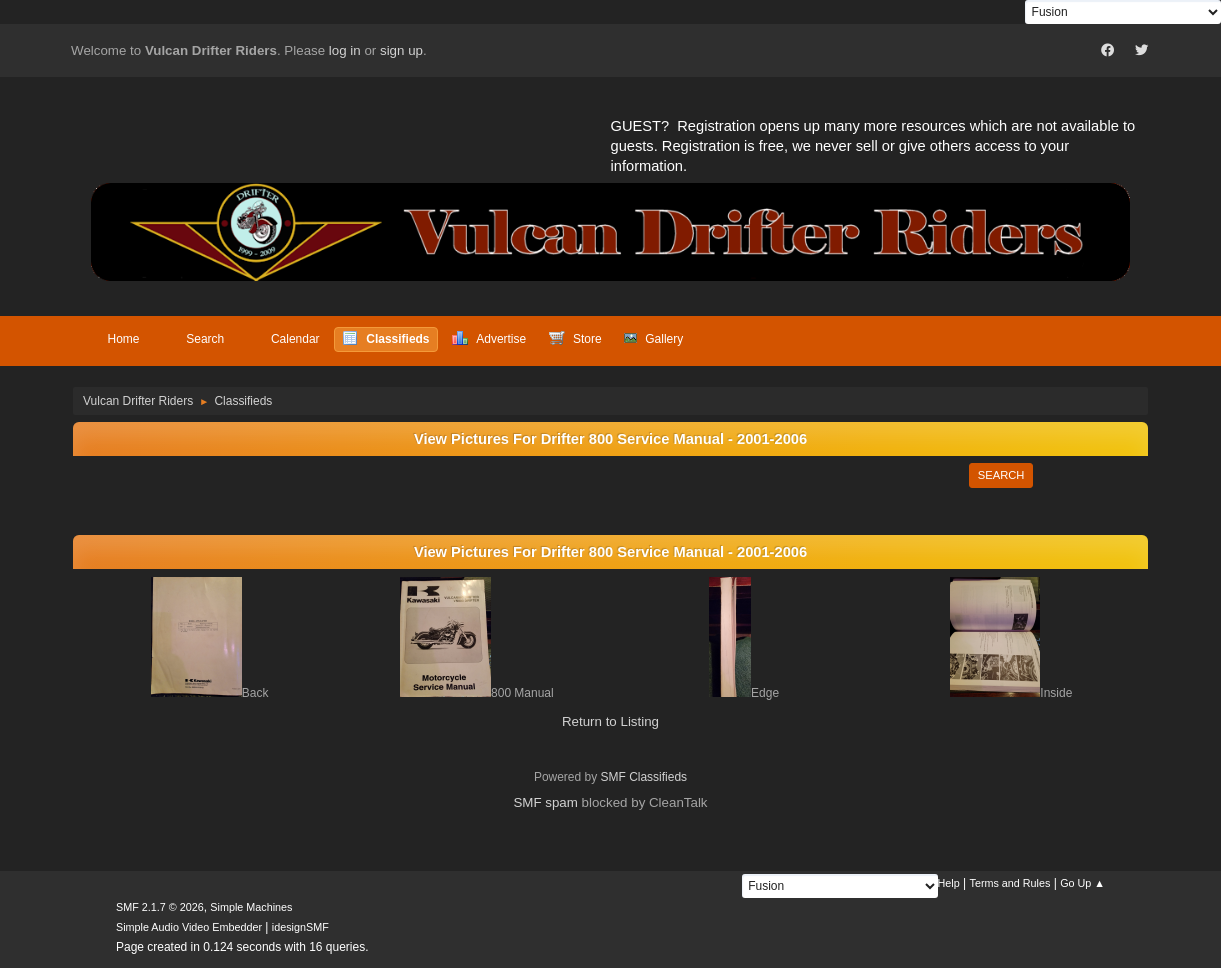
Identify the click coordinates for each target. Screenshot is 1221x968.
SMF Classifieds (644, 777)
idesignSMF (300, 927)
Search (1001, 475)
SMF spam (545, 802)
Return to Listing (610, 721)
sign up (401, 50)
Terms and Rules (1010, 883)
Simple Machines (251, 907)
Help (949, 883)
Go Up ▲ (1082, 883)
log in (345, 50)
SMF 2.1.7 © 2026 (160, 907)
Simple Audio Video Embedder (189, 927)
